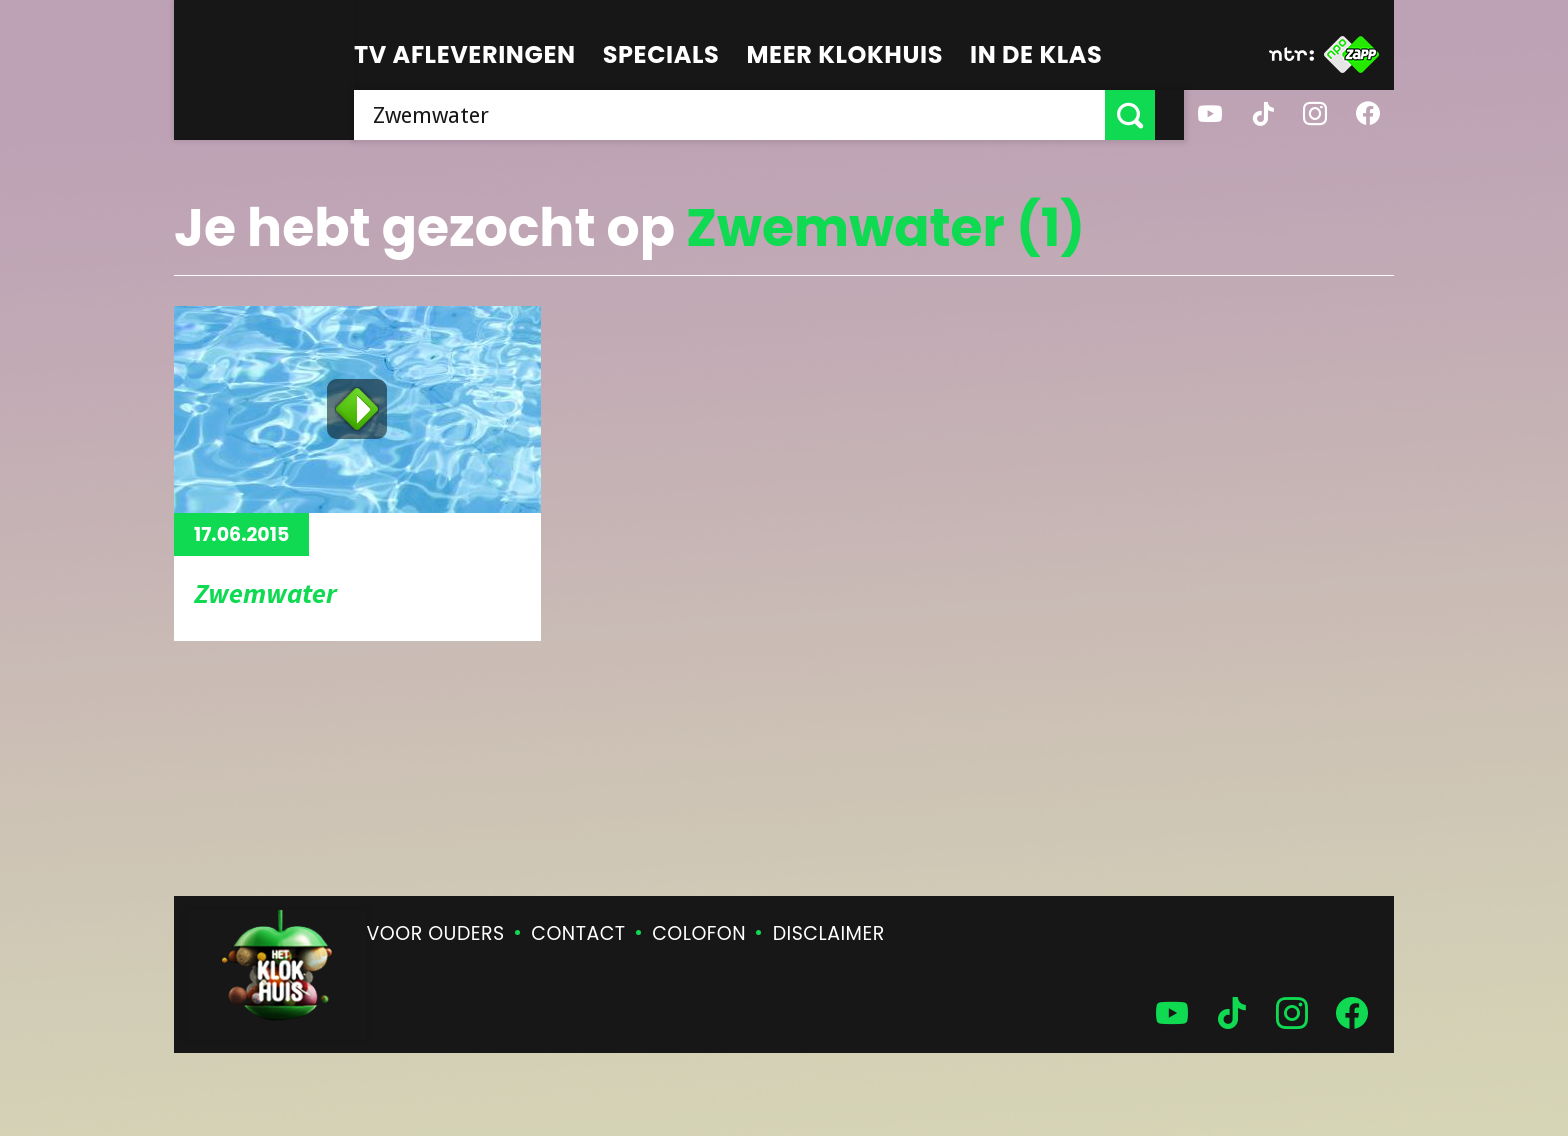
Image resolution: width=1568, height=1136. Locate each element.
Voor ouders (436, 933)
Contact (578, 933)
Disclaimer (829, 933)
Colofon (699, 933)
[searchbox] (744, 115)
